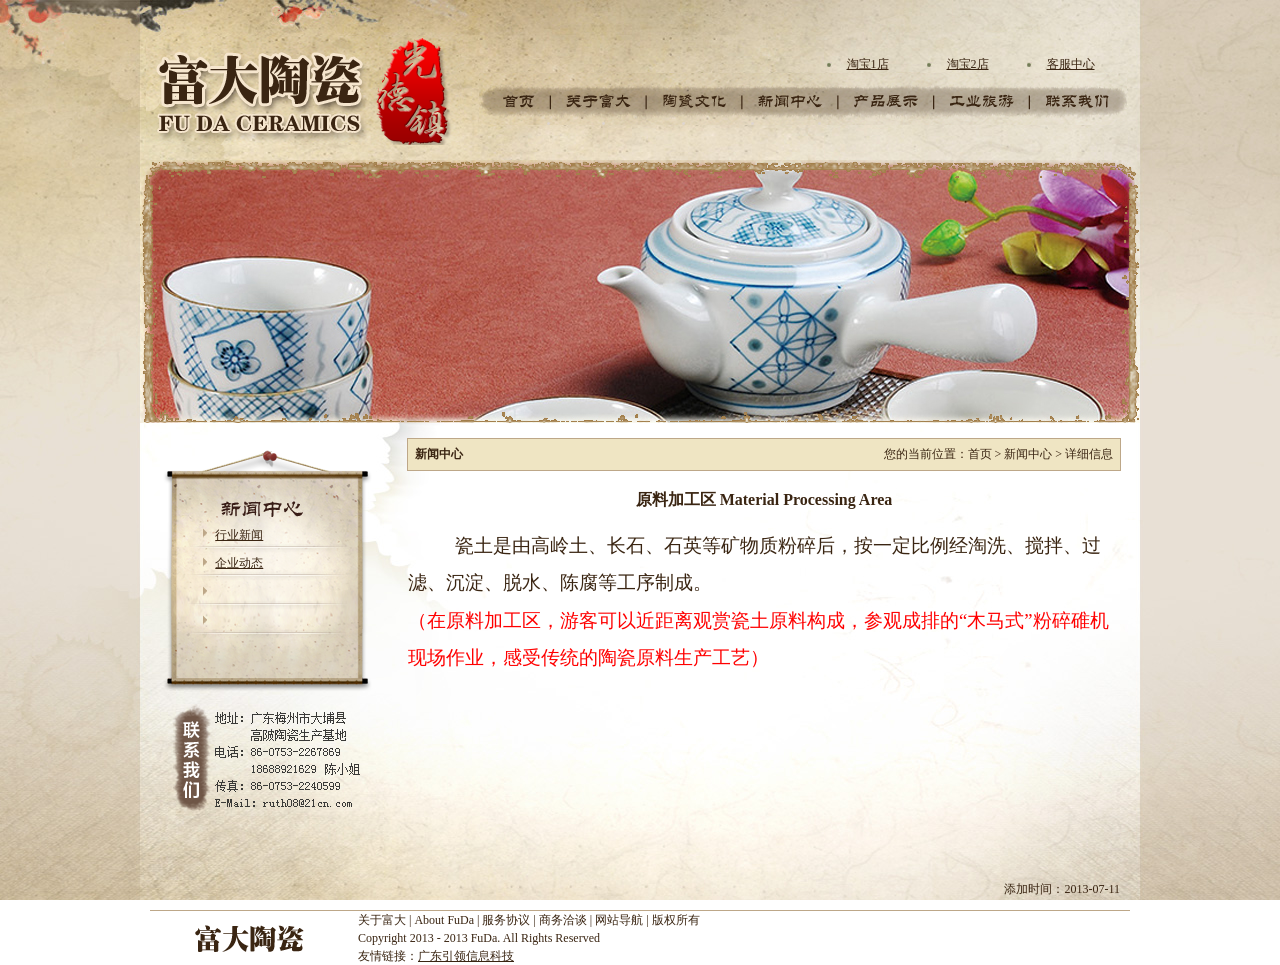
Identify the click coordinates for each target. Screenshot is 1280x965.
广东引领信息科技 (466, 956)
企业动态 (239, 563)
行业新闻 (239, 535)
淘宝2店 (968, 64)
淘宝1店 (868, 64)
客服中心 (1071, 64)
